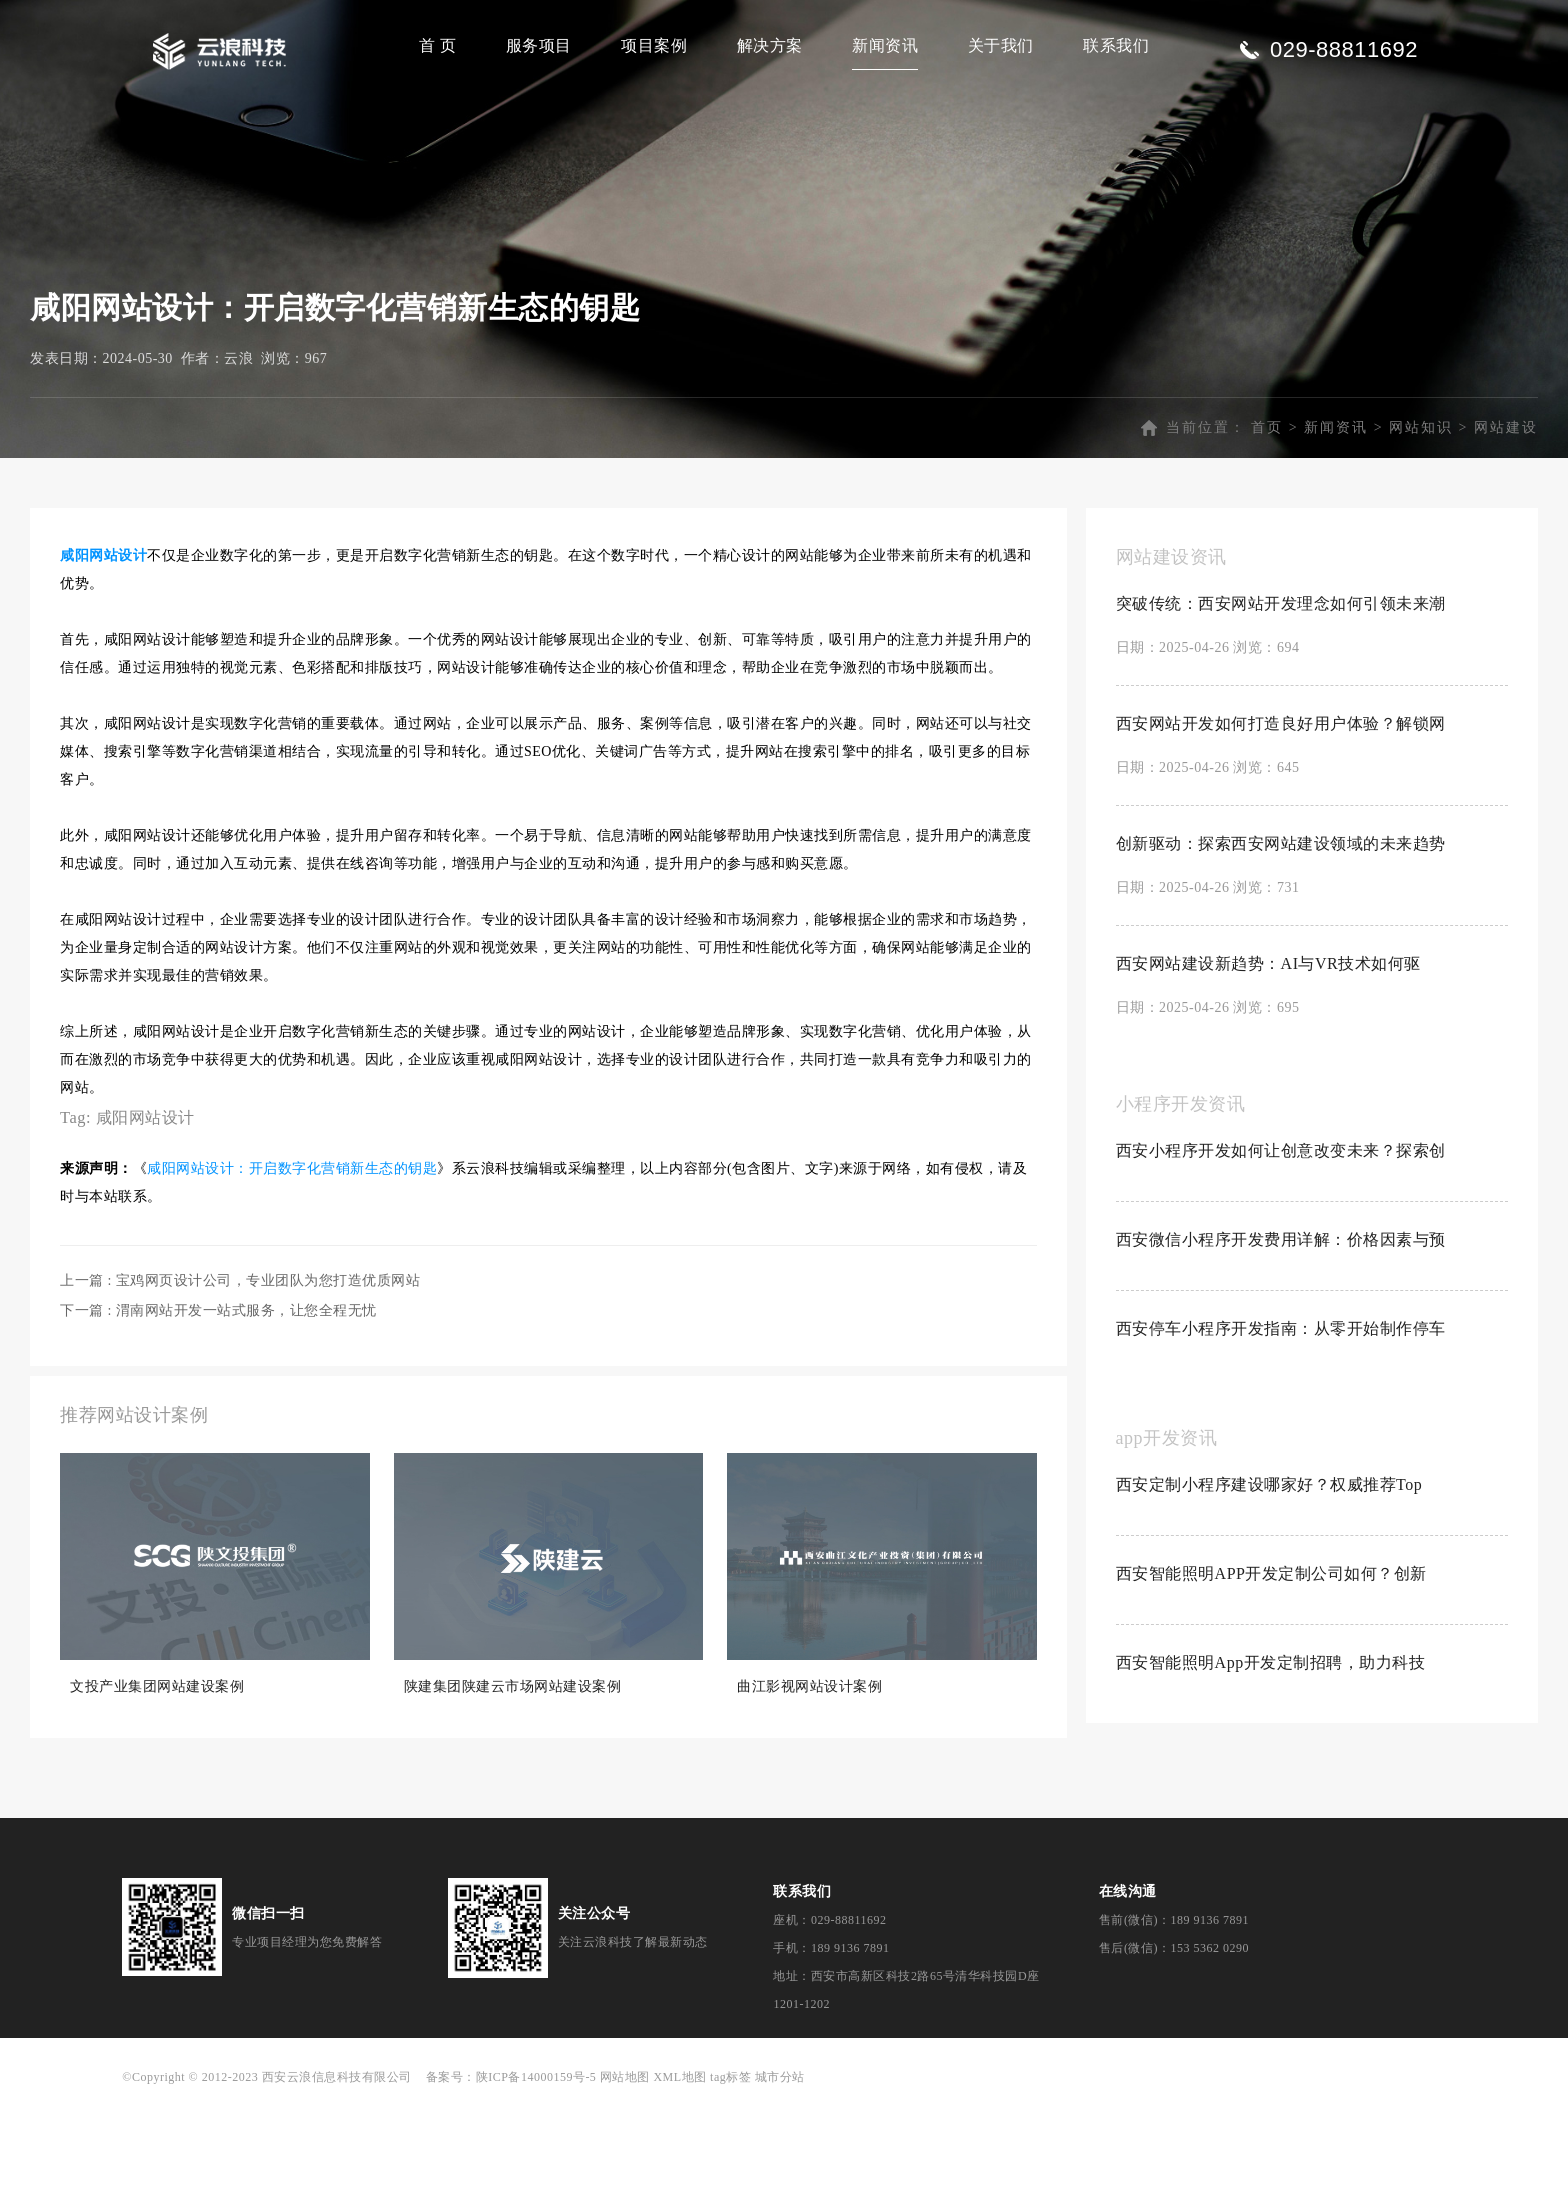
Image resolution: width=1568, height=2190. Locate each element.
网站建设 (1506, 509)
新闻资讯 (885, 45)
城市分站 (780, 2158)
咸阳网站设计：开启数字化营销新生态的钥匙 (292, 1250)
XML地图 (679, 2158)
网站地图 (625, 2158)
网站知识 (1421, 509)
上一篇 (240, 1362)
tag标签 (730, 2158)
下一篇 (218, 1392)
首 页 (438, 45)
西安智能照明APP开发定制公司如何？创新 (1271, 1655)
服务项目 (539, 45)
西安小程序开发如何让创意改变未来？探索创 (1281, 1232)
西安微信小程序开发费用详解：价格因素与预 (1281, 1321)
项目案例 (654, 45)
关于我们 (1001, 45)
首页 (1267, 509)
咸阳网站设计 (145, 1199)
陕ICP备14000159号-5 (536, 2158)
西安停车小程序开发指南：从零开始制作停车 (1281, 1410)
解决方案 (770, 45)
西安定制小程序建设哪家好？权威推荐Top (1269, 1566)
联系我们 (1116, 45)
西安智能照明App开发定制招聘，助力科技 (1271, 1744)
